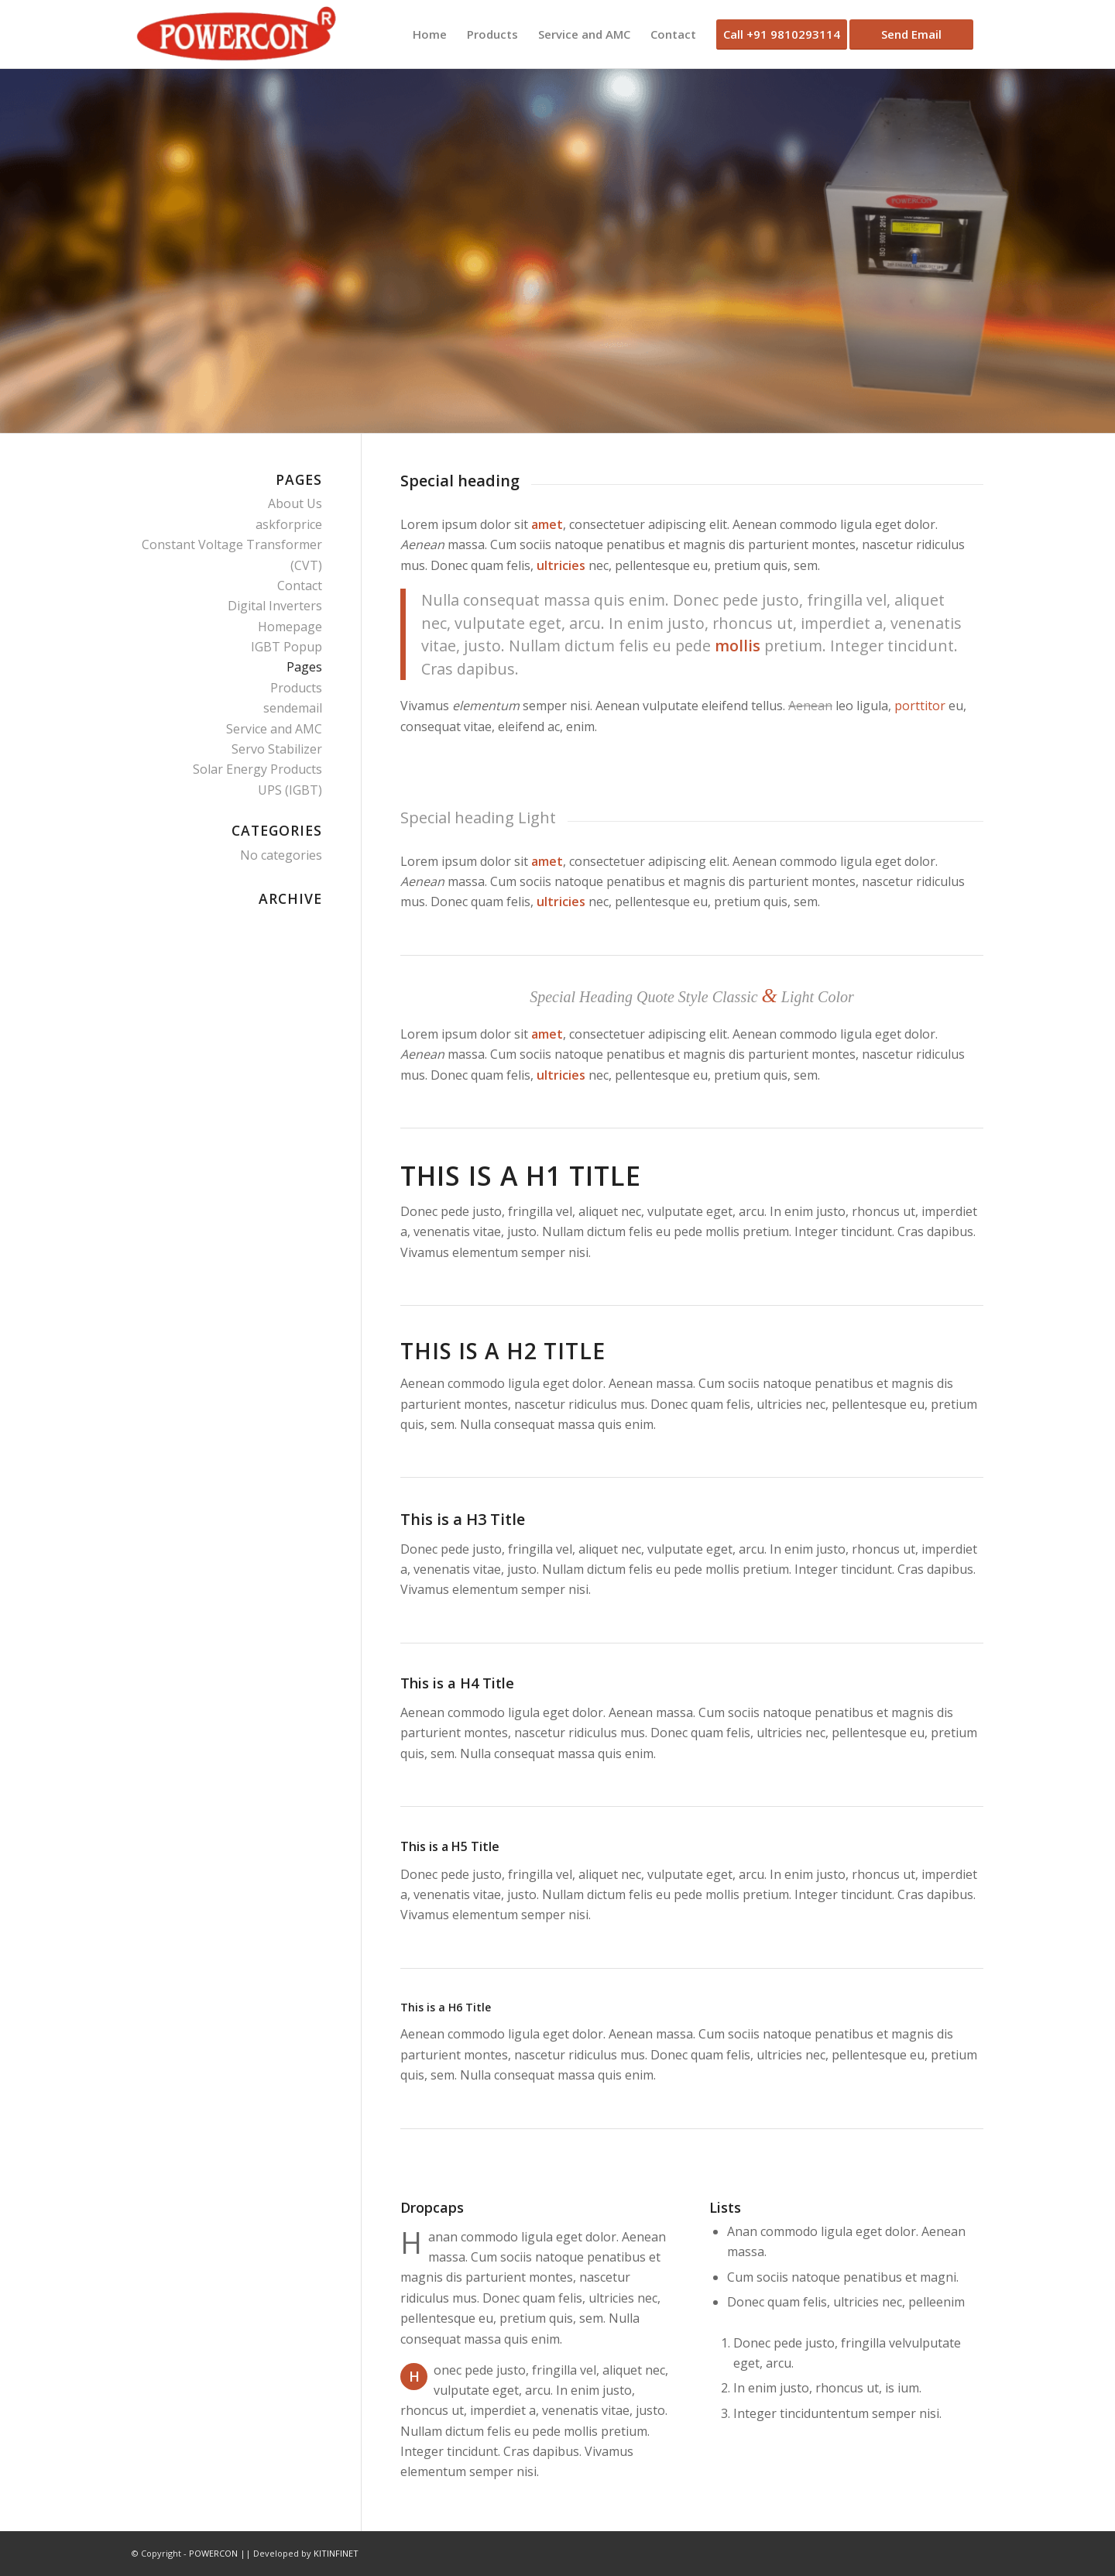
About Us (295, 503)
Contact (299, 585)
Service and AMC (274, 728)
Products (296, 687)
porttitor (919, 705)
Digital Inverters (275, 605)
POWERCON (213, 2553)
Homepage (290, 626)
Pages (304, 666)
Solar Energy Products (257, 769)
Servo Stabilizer (277, 748)
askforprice (289, 524)
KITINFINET (336, 2553)
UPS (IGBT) (290, 790)
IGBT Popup (286, 646)
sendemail (292, 707)
